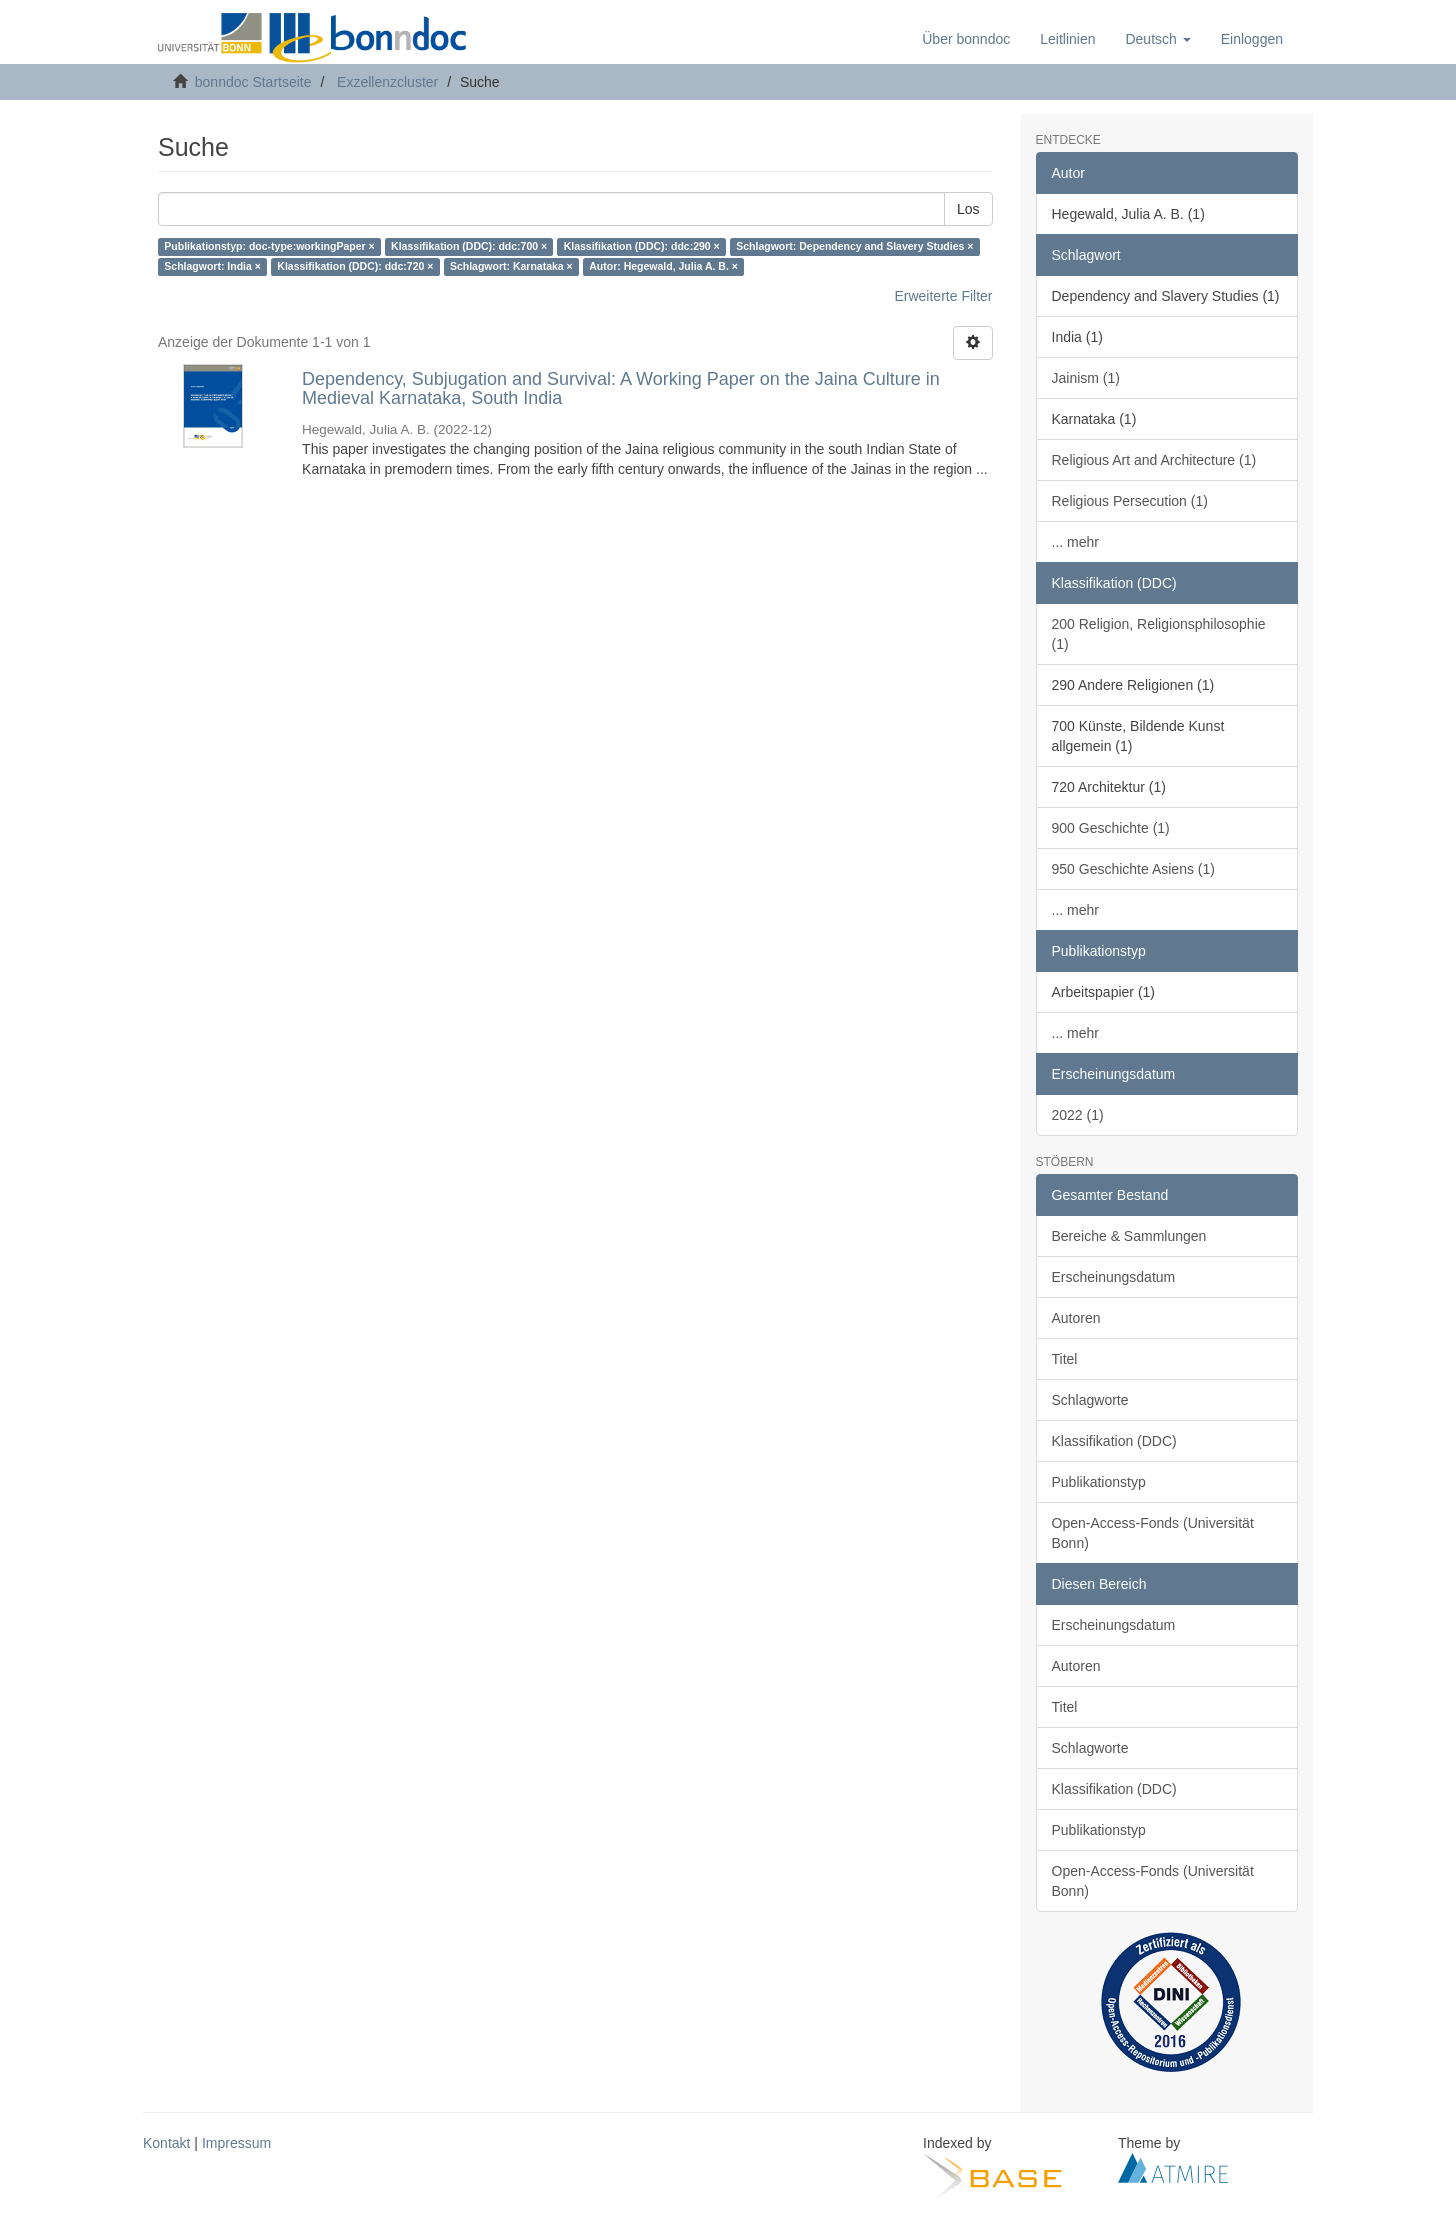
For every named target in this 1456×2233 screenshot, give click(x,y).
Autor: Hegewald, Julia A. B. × (663, 267)
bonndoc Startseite (253, 82)
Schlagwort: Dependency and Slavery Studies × (854, 247)
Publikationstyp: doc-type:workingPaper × (269, 247)
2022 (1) (1078, 1115)
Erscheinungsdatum (1114, 1277)
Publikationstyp (1099, 1482)
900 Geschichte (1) (1111, 828)
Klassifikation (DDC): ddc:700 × (469, 247)
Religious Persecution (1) (1130, 501)
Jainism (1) (1086, 378)
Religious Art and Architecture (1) (1154, 460)
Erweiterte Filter (943, 296)
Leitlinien (1067, 39)
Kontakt (166, 2143)
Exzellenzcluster (387, 82)
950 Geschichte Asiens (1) (1133, 869)
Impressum (236, 2143)
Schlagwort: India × (212, 267)
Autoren (1076, 1318)
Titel (1065, 1359)
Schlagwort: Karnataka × (511, 267)
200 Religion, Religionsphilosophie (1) (1159, 634)
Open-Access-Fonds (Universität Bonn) (1153, 1533)
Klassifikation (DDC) (1114, 1441)
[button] (1157, 39)
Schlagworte (1090, 1400)
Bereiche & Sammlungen (1129, 1236)
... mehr (1075, 542)
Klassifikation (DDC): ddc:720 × (355, 267)
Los (968, 209)
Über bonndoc (966, 39)
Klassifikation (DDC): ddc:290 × (642, 247)
